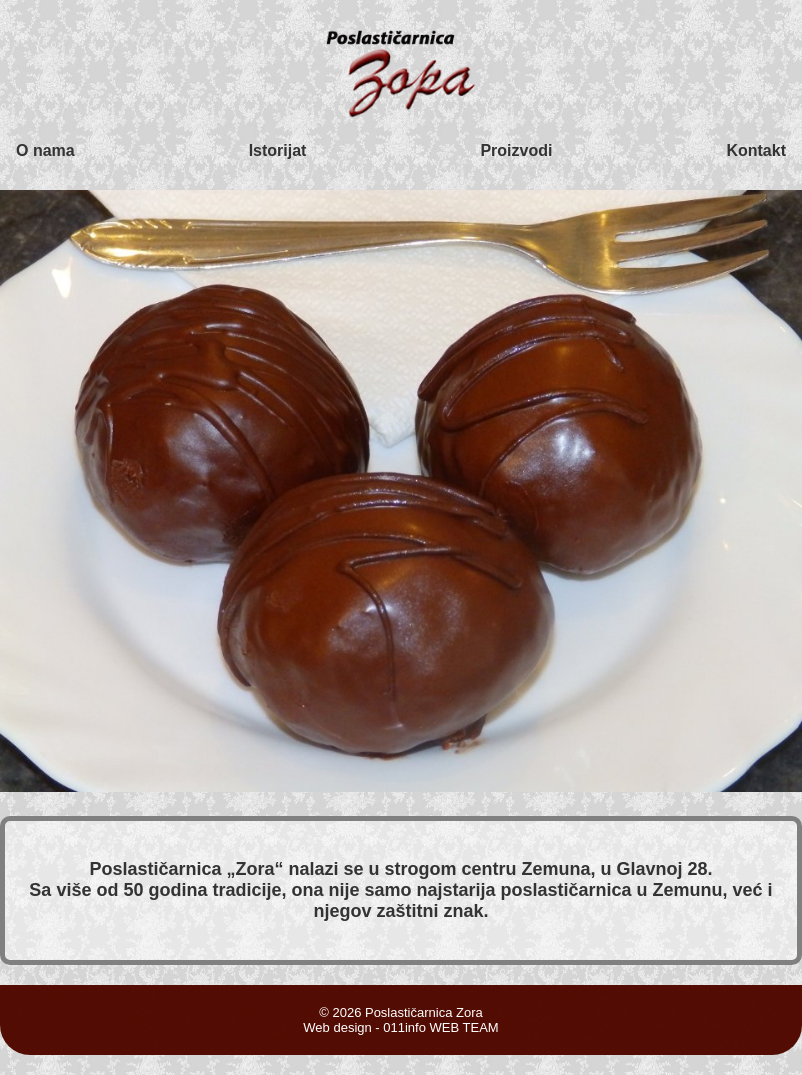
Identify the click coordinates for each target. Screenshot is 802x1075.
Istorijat (278, 150)
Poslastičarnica (157, 869)
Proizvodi (516, 150)
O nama (45, 150)
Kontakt (756, 150)
